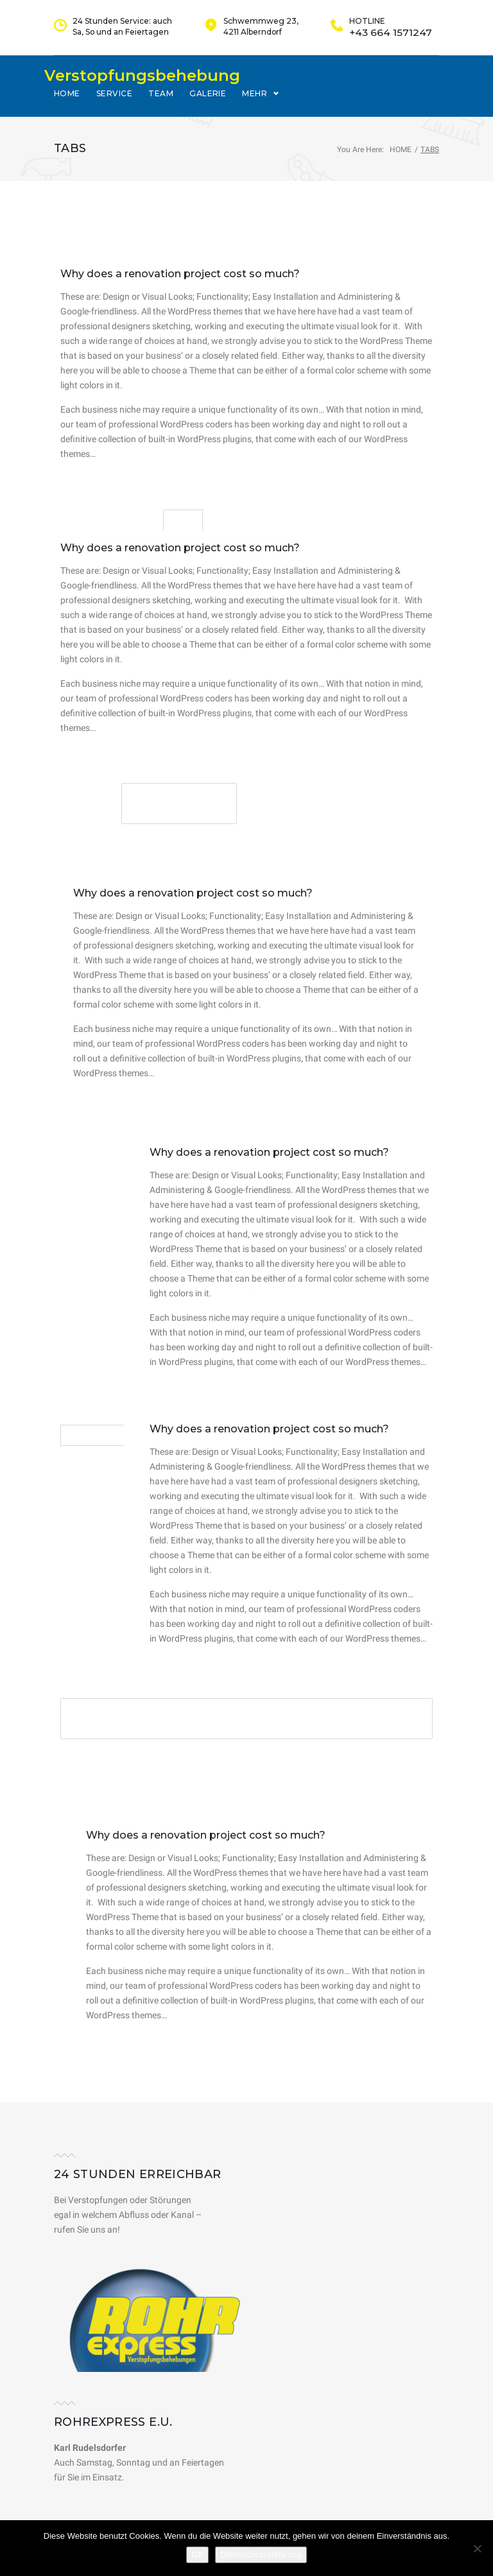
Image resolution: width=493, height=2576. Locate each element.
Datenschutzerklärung (260, 2554)
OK (197, 2554)
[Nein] (477, 2548)
